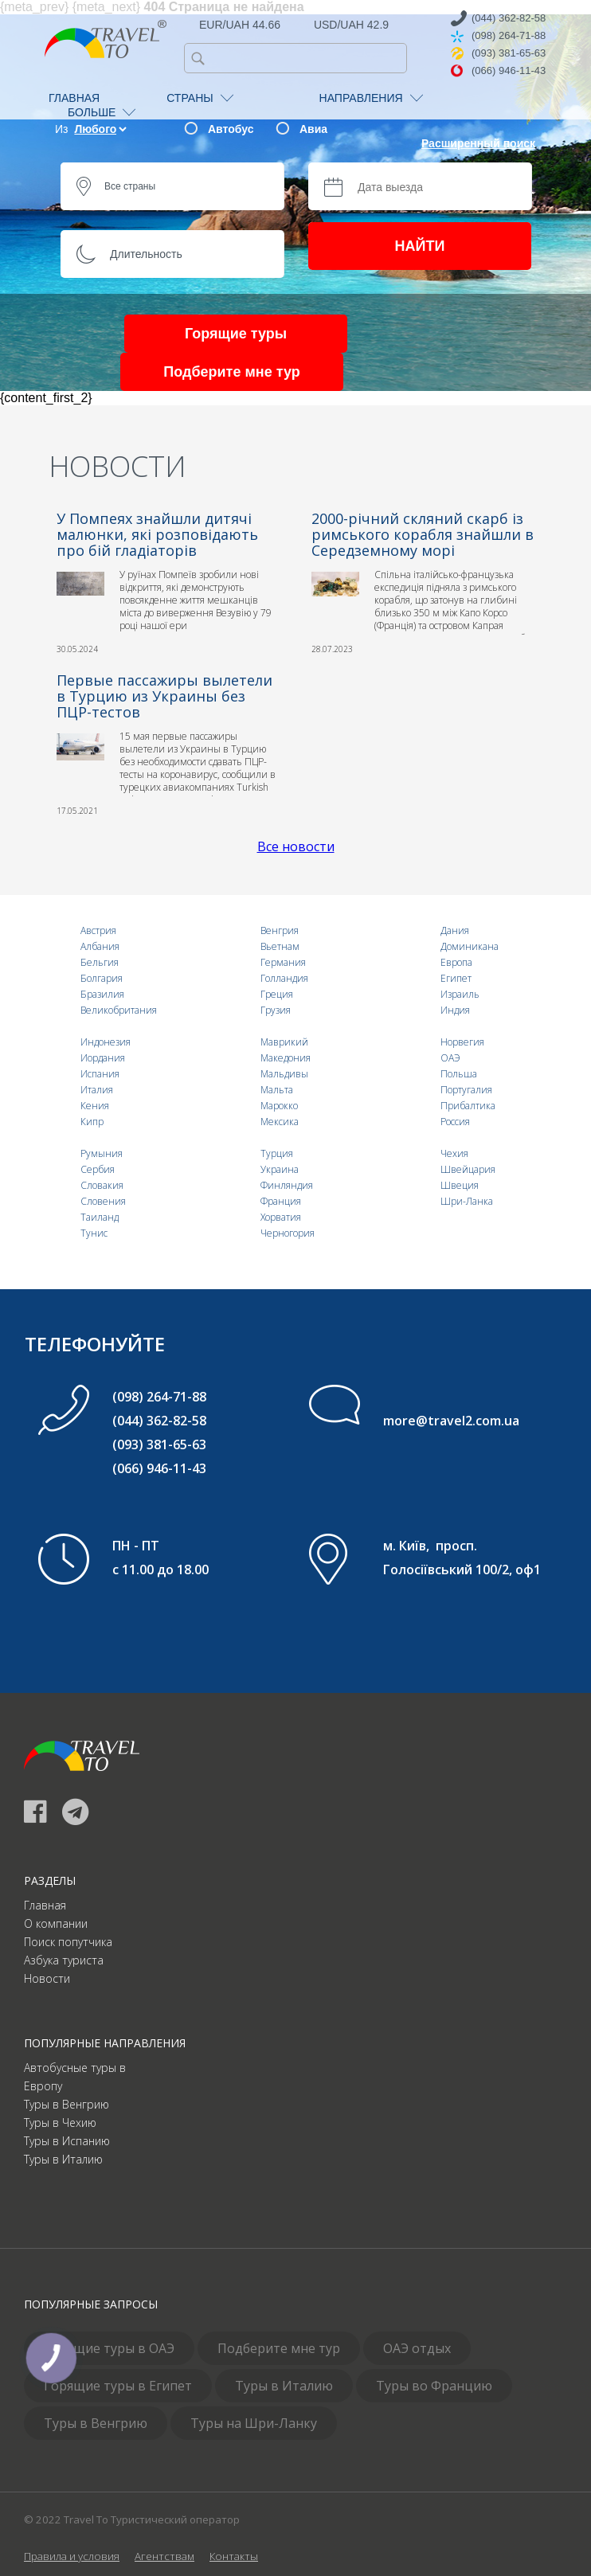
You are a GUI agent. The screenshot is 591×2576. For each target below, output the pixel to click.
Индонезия (105, 1042)
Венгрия (279, 930)
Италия (96, 1089)
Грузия (275, 1010)
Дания (454, 930)
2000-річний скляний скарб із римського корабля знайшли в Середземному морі (422, 534)
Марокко (279, 1105)
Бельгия (99, 962)
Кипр (92, 1121)
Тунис (94, 1233)
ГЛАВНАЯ (74, 98)
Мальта (276, 1089)
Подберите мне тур (231, 372)
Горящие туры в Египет (118, 2385)
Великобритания (118, 1010)
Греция (276, 994)
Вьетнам (279, 946)
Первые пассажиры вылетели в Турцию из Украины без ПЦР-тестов (164, 695)
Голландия (284, 978)
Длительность (146, 254)
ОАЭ (450, 1058)
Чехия (454, 1153)
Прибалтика (467, 1105)
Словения (103, 1201)
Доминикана (469, 946)
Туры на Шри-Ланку (253, 2423)
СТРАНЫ (199, 98)
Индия (455, 1010)
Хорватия (280, 1217)
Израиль (459, 994)
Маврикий (284, 1042)
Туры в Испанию (67, 2140)
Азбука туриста (64, 1960)
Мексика (279, 1121)
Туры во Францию (434, 2385)
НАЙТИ (420, 246)
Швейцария (467, 1169)
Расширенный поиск (478, 143)
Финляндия (286, 1185)
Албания (99, 946)
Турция (276, 1153)
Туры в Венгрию (66, 2104)
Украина (279, 1169)
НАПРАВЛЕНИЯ (371, 98)
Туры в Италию (63, 2159)
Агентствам (164, 2556)
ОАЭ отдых (417, 2348)
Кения (94, 1105)
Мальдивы (284, 1074)
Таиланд (99, 1217)
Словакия (101, 1185)
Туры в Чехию (60, 2122)
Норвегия (462, 1042)
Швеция (459, 1185)
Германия (283, 962)
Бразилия (102, 994)
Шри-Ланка (466, 1201)
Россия (455, 1121)
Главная (45, 1905)
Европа (456, 962)
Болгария (101, 978)
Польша (458, 1074)
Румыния (101, 1153)
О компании (56, 1923)
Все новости (296, 846)
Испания (99, 1074)
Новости (47, 1978)
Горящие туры (236, 334)
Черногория (287, 1233)
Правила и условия (71, 2556)
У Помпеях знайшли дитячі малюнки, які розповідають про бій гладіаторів (157, 534)
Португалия (466, 1089)
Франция (280, 1201)
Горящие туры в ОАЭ (109, 2348)
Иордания (102, 1058)
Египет (456, 978)
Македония (285, 1058)
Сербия (97, 1169)
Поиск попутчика (68, 1941)
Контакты (233, 2556)
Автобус (230, 129)
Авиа (313, 129)
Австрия (98, 930)
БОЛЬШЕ (101, 112)
